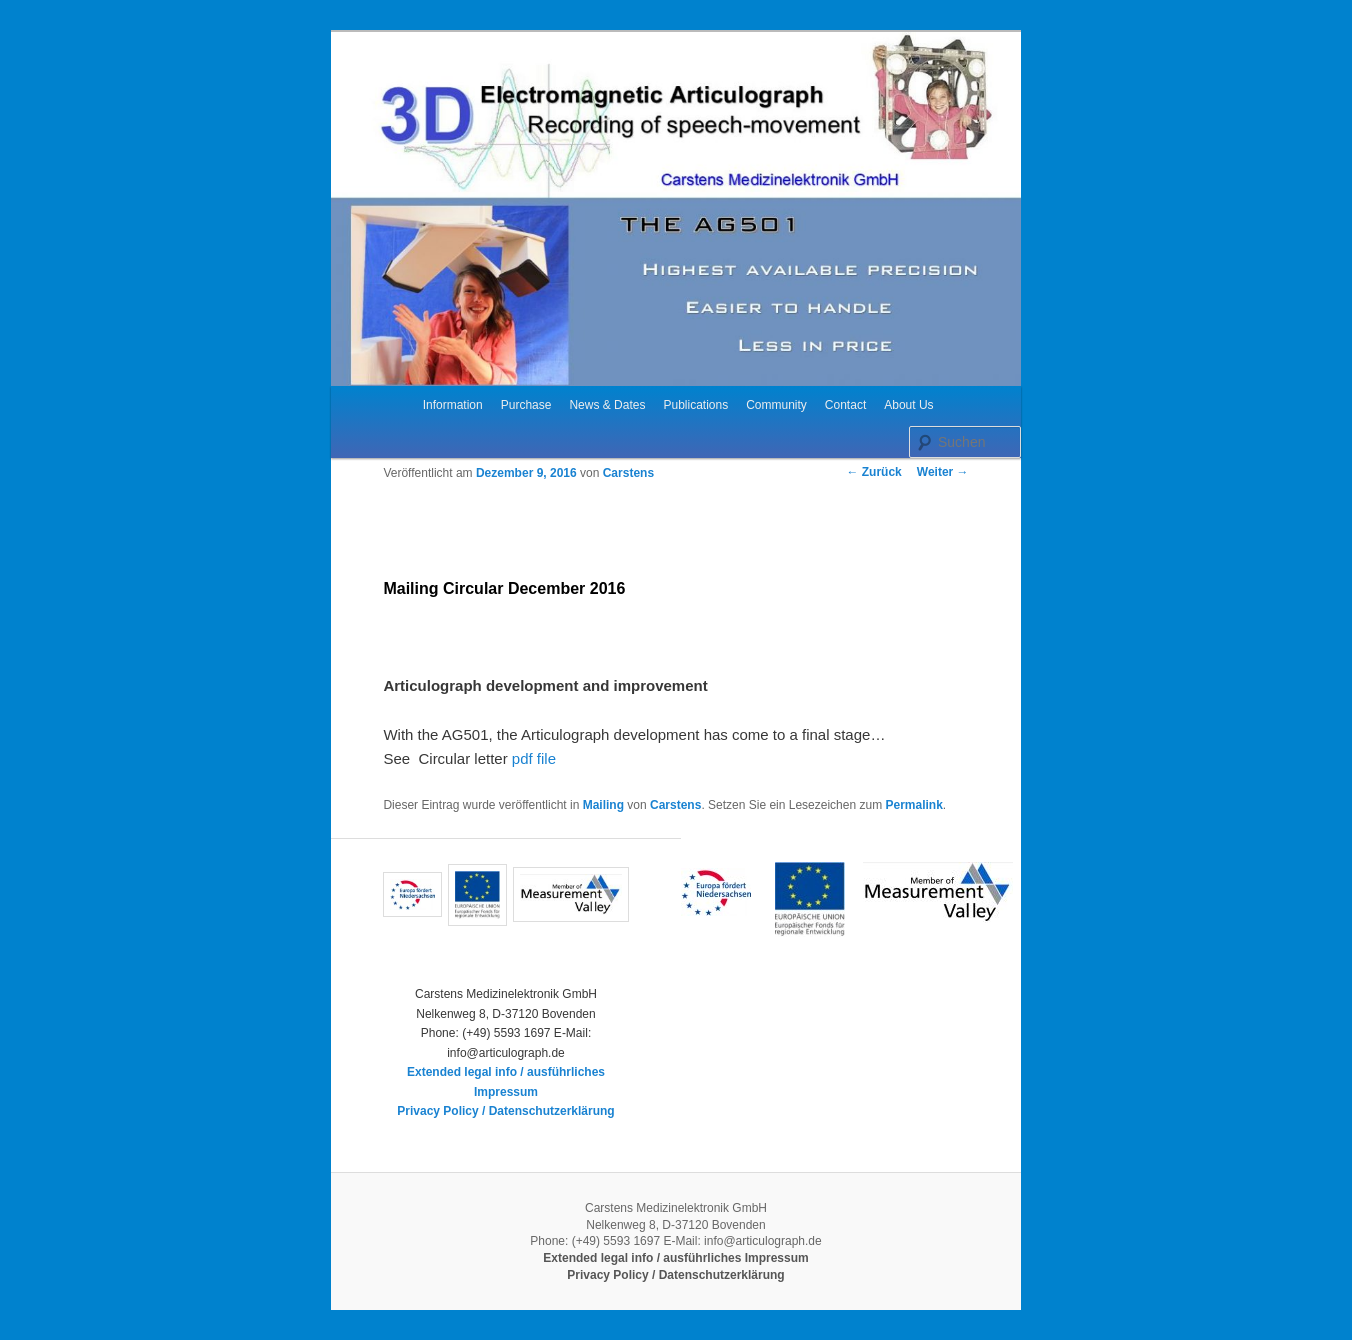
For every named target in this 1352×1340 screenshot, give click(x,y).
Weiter (943, 472)
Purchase (526, 405)
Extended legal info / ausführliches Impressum (675, 1258)
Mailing (603, 805)
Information (453, 405)
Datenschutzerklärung (552, 1111)
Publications (695, 405)
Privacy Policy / (442, 1111)
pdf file (532, 758)
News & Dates (607, 405)
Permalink (913, 805)
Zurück (873, 472)
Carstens (628, 473)
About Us (908, 405)
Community (776, 405)
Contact (845, 405)
